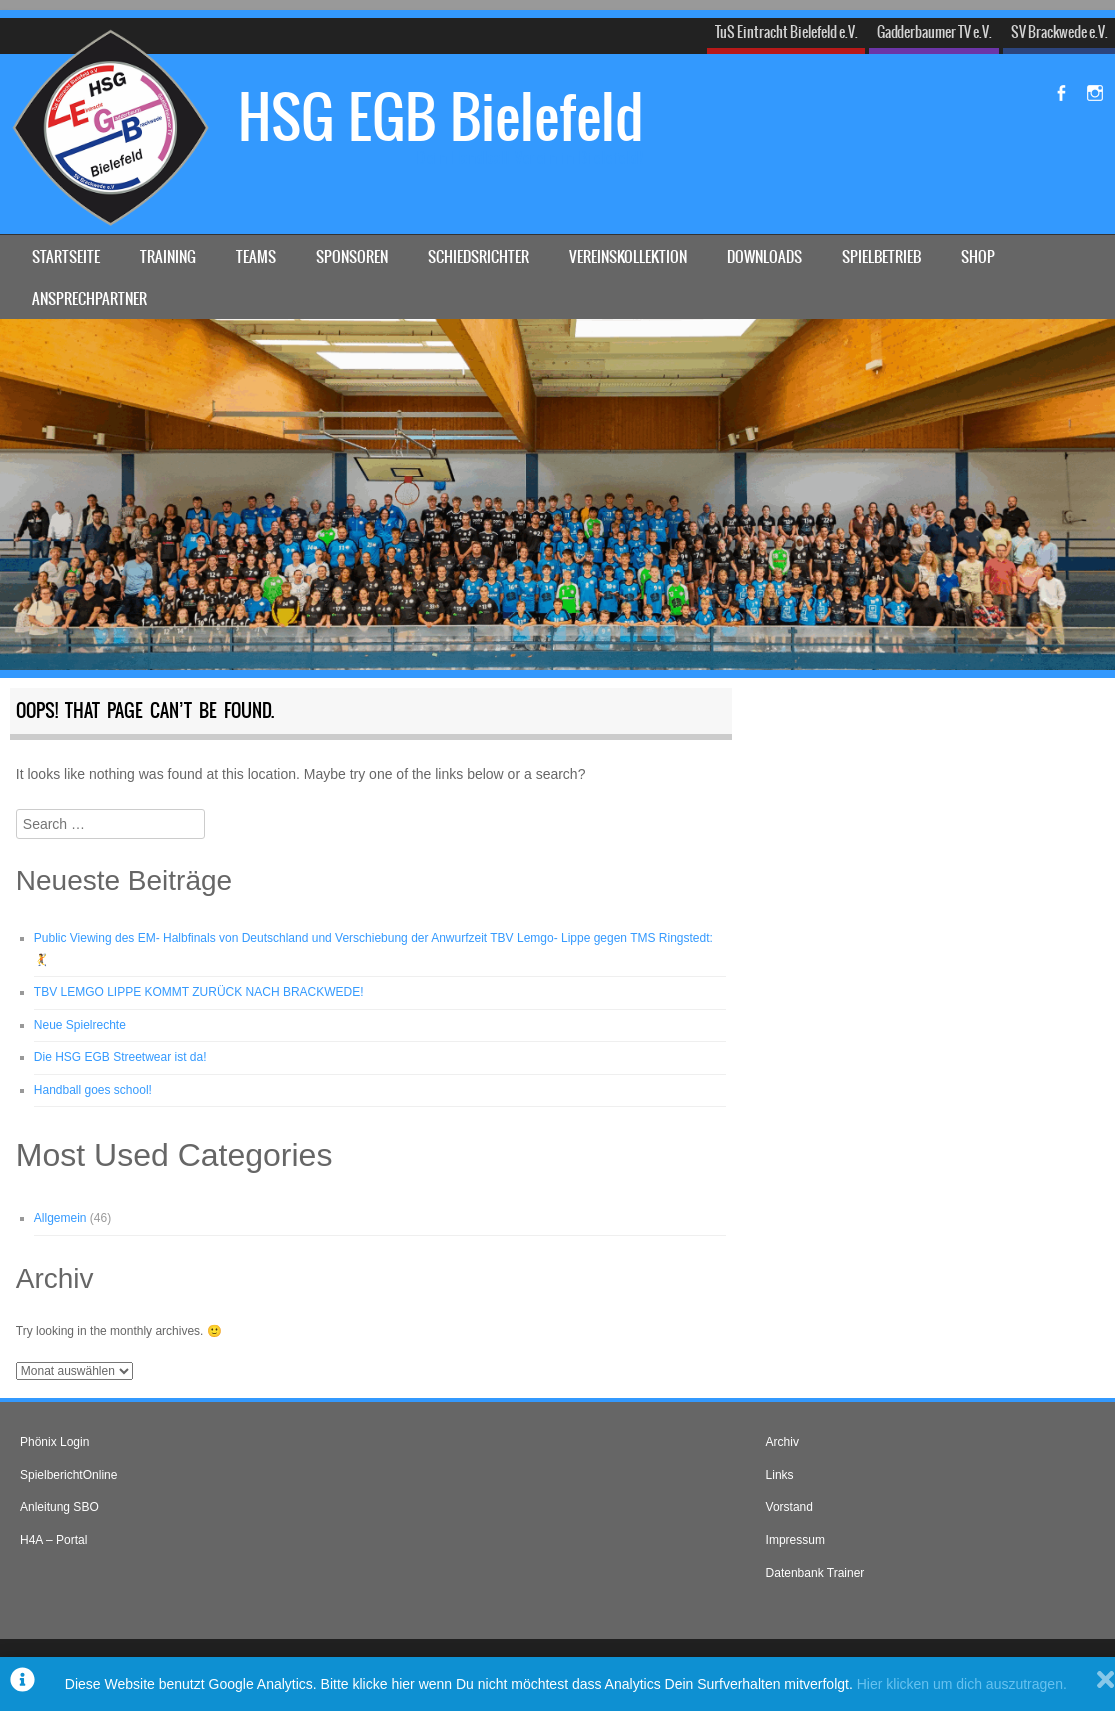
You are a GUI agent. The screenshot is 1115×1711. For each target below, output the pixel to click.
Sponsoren (352, 256)
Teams (256, 256)
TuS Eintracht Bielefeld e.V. (786, 32)
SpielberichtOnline (68, 1475)
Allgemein (60, 1218)
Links (780, 1475)
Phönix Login (54, 1442)
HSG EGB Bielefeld (441, 117)
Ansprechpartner (89, 298)
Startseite (66, 256)
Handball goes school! (93, 1090)
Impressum (795, 1540)
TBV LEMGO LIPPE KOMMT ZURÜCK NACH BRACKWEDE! (199, 992)
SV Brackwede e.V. (1059, 32)
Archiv (782, 1442)
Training (168, 256)
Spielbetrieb (881, 256)
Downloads (764, 256)
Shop (978, 256)
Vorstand (789, 1507)
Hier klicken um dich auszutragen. (962, 1684)
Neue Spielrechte (80, 1025)
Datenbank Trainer (815, 1573)
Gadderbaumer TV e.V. (934, 32)
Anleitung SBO (59, 1507)
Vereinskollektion (628, 256)
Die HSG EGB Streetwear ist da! (120, 1057)
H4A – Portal (53, 1540)
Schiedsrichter (478, 256)
